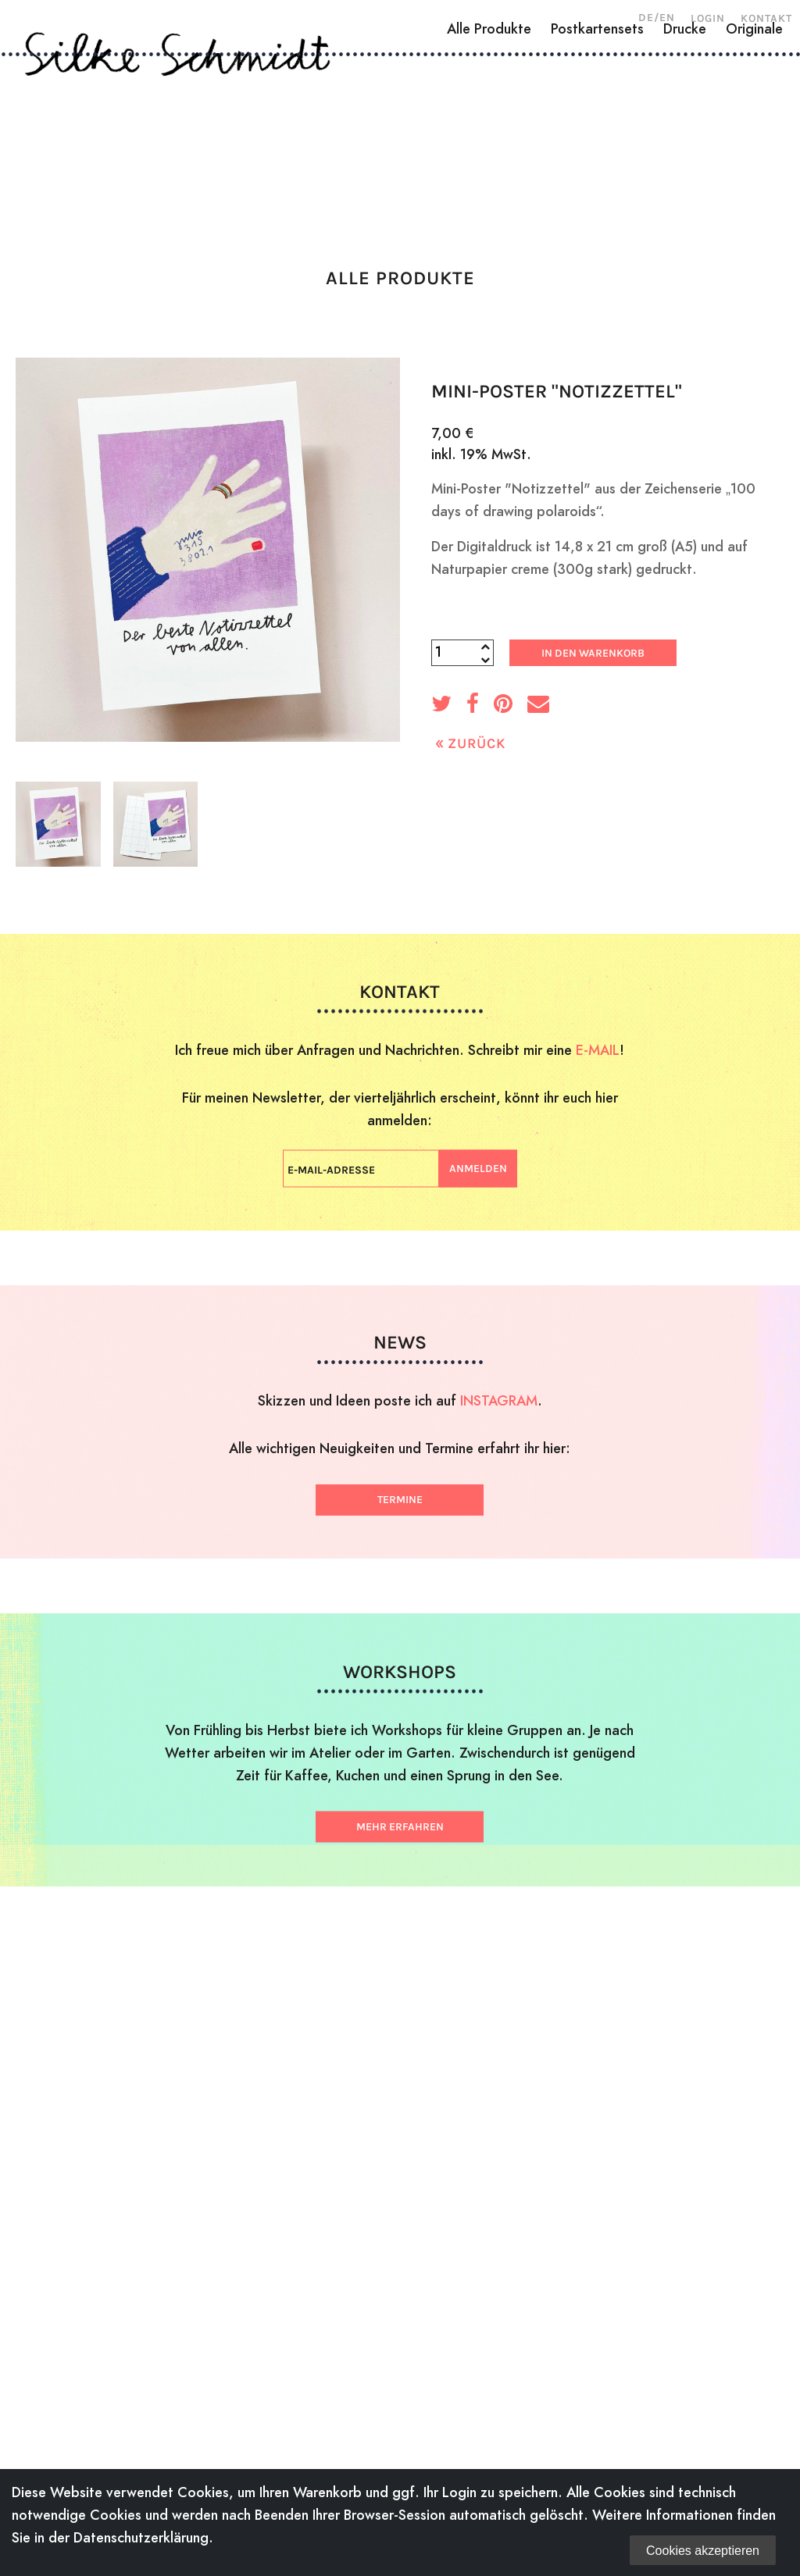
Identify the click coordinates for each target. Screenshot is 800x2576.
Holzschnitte (193, 136)
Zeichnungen (318, 136)
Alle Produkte (489, 192)
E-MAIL (598, 1049)
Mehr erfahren (400, 1826)
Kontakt (766, 18)
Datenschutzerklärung (141, 2537)
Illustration (440, 136)
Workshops (555, 136)
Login (708, 18)
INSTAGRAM (499, 1400)
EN (667, 17)
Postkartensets (597, 192)
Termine (400, 1499)
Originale (754, 192)
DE (646, 17)
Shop (703, 136)
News (642, 136)
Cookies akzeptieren (702, 2550)
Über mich (79, 136)
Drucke (684, 192)
